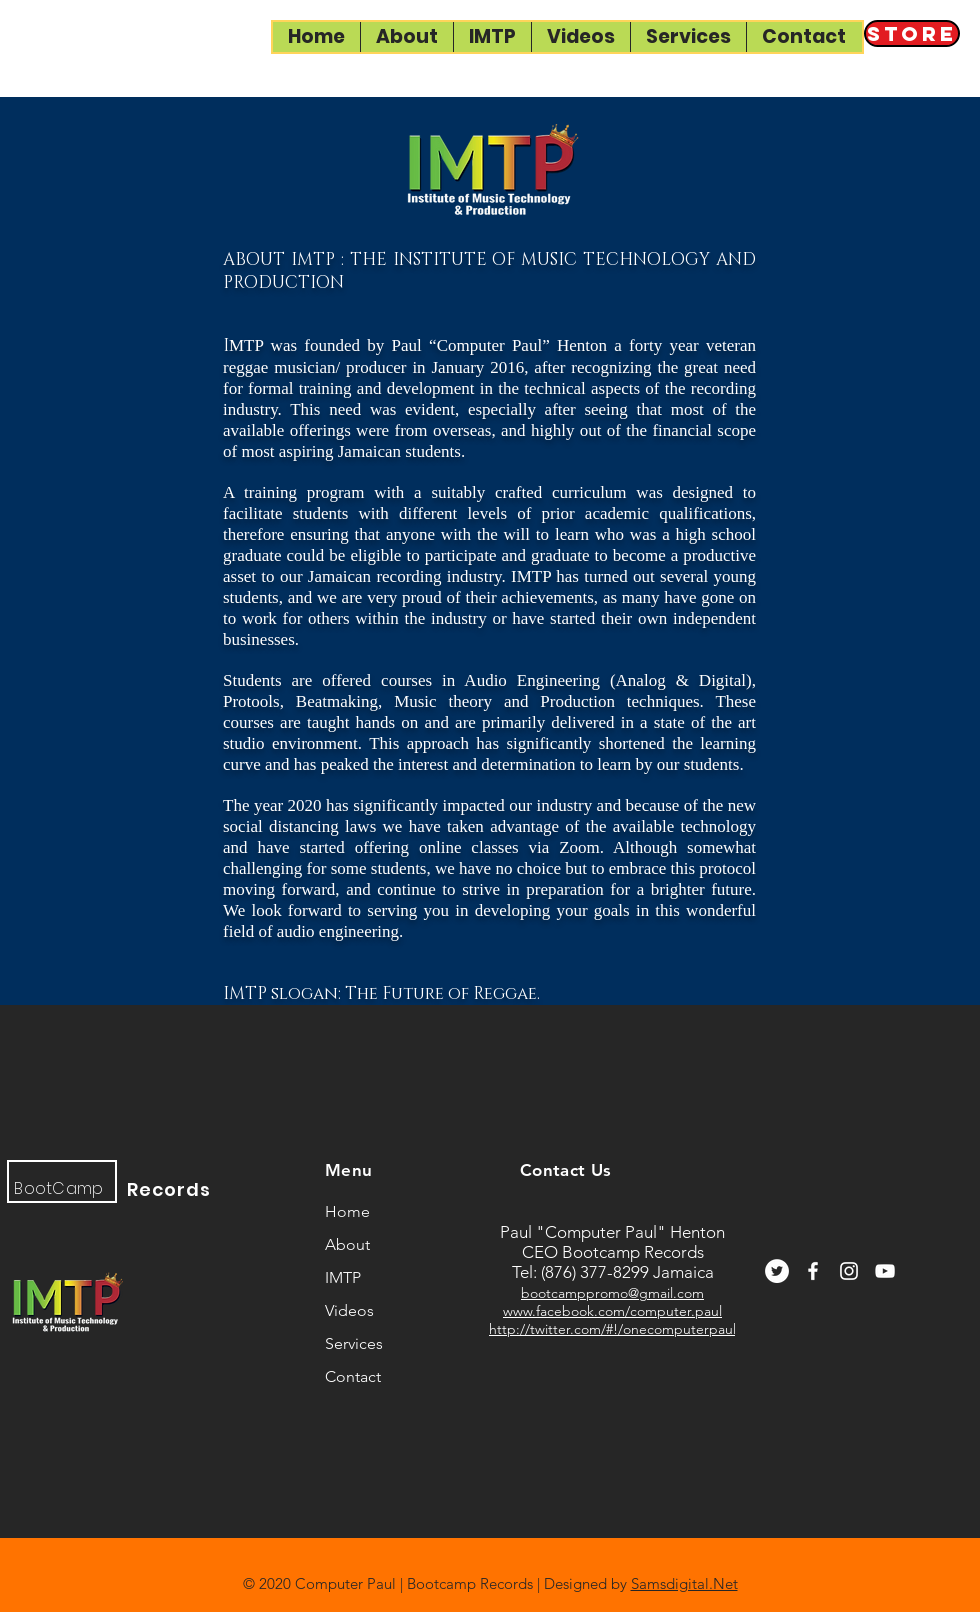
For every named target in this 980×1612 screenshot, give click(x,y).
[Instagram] (849, 1271)
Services (354, 1343)
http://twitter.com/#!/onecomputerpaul (612, 1329)
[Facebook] (813, 1271)
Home (347, 1211)
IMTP (343, 1277)
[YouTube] (885, 1271)
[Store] (912, 33)
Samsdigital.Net (684, 1583)
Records (169, 1189)
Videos (349, 1310)
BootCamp (59, 1188)
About (347, 1244)
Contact (353, 1376)
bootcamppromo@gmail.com (612, 1293)
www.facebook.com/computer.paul (612, 1311)
